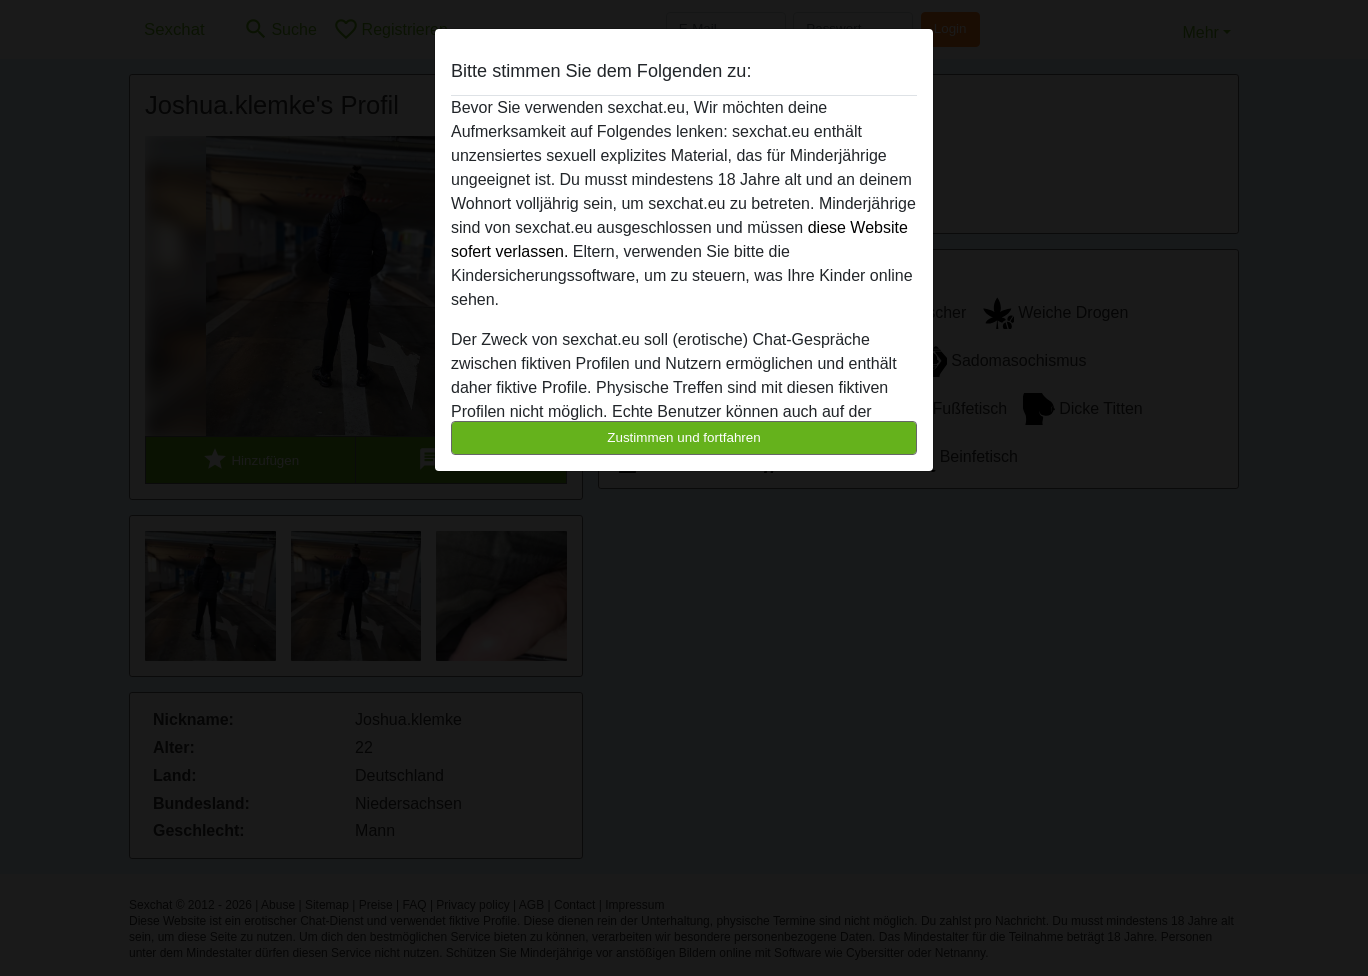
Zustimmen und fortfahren (684, 437)
